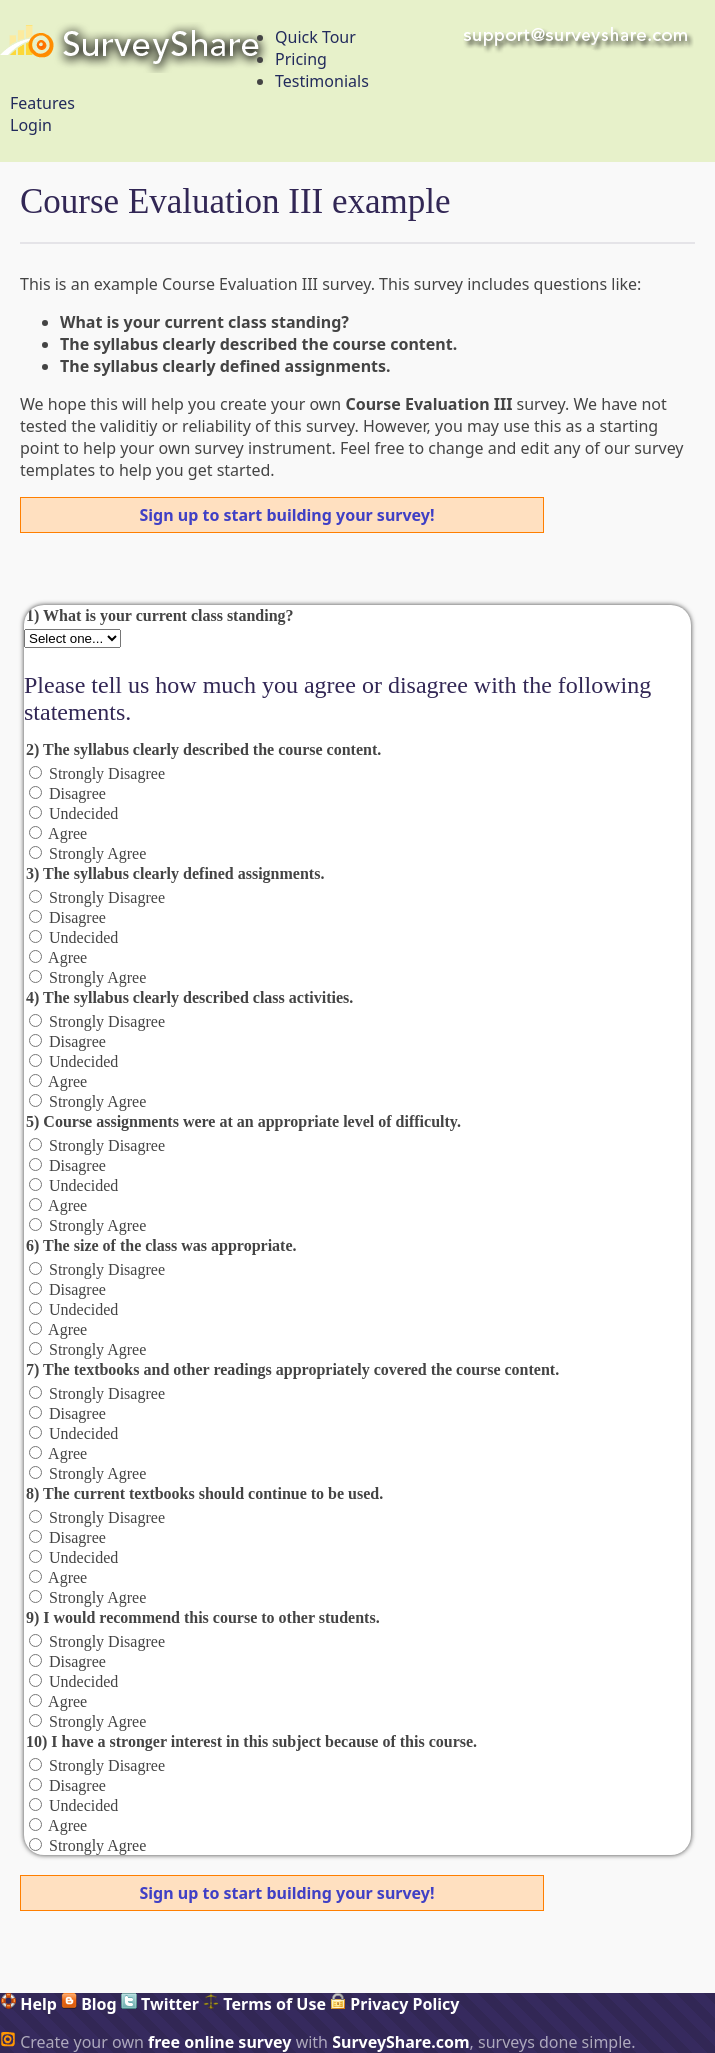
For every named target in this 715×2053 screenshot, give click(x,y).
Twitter (160, 2004)
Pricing (301, 59)
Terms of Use (264, 2004)
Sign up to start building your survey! (287, 515)
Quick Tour (315, 37)
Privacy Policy (394, 2004)
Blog (89, 2004)
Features (42, 103)
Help (28, 2004)
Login (31, 125)
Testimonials (322, 81)
